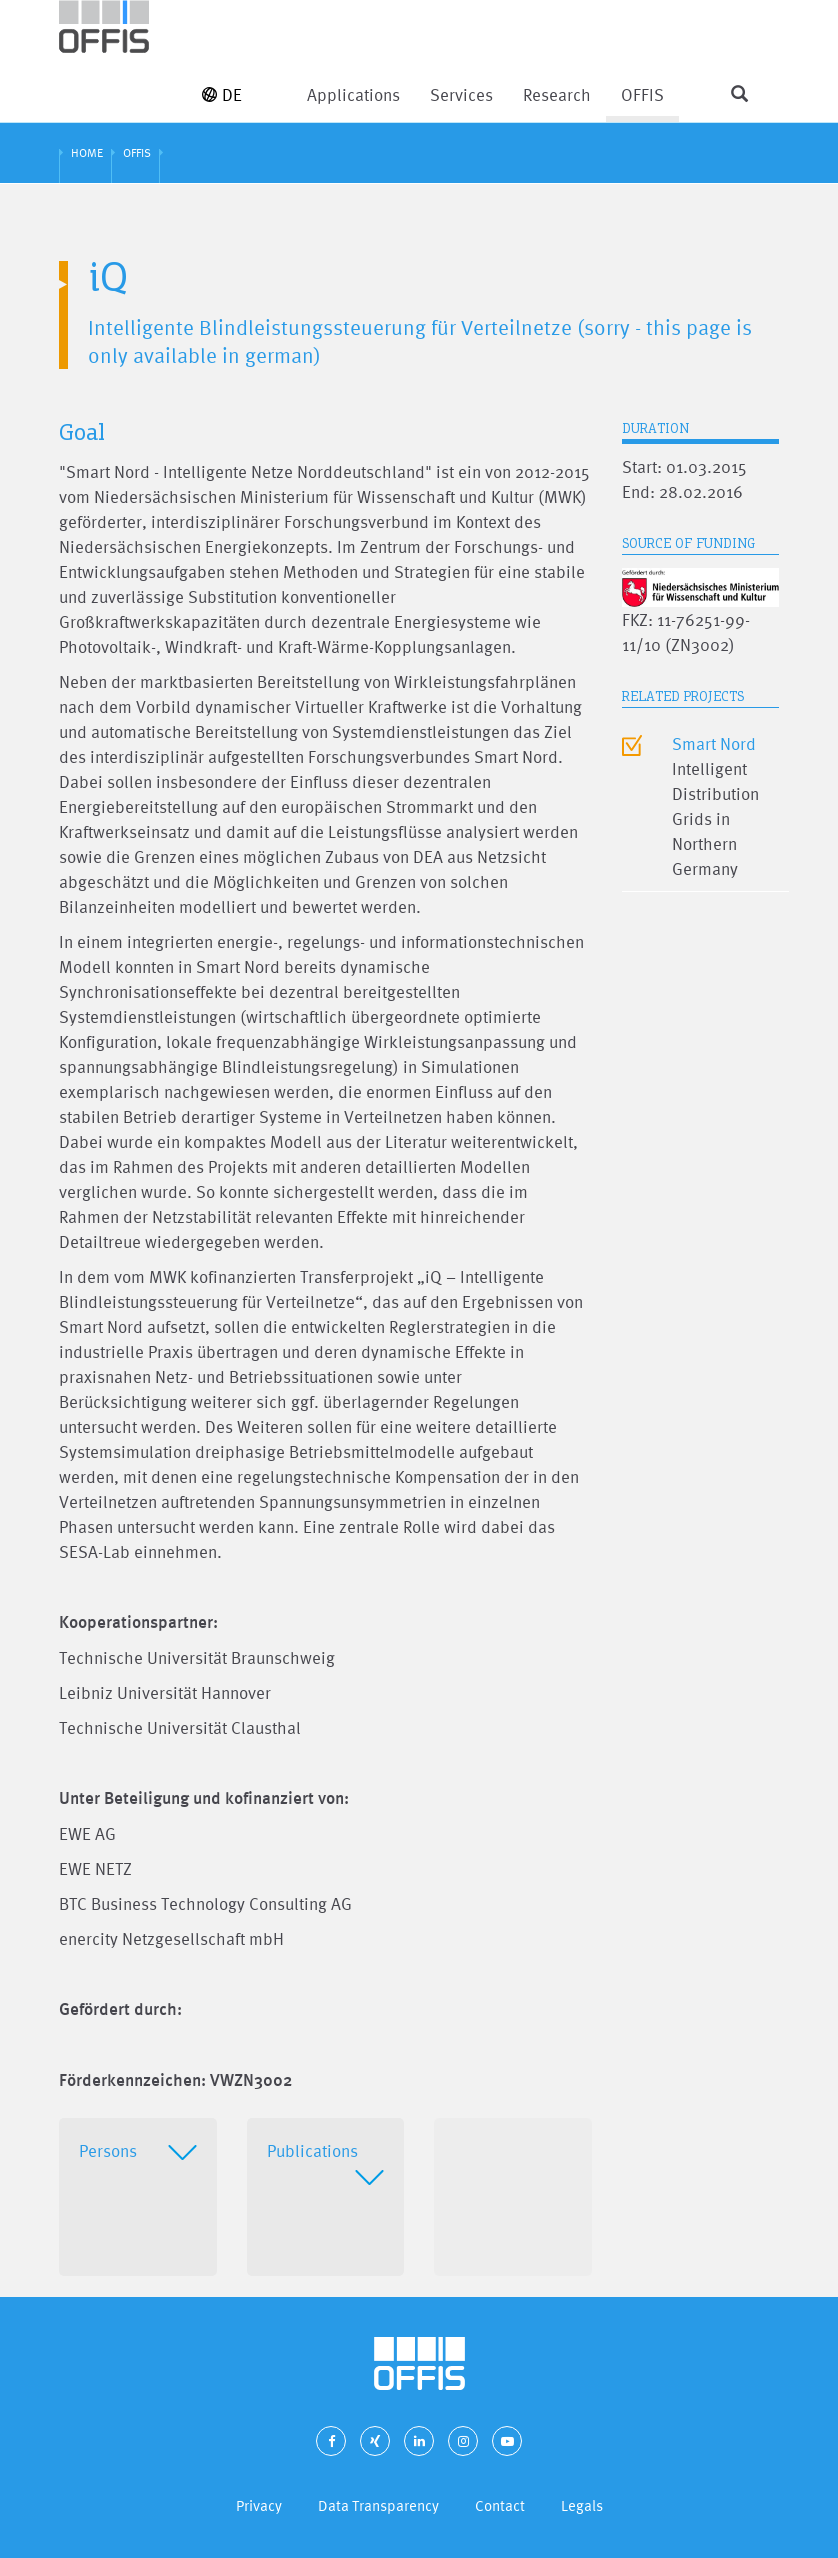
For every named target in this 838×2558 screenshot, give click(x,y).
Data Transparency (378, 2505)
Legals (582, 2505)
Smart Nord (714, 743)
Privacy (259, 2505)
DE (222, 94)
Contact (500, 2505)
